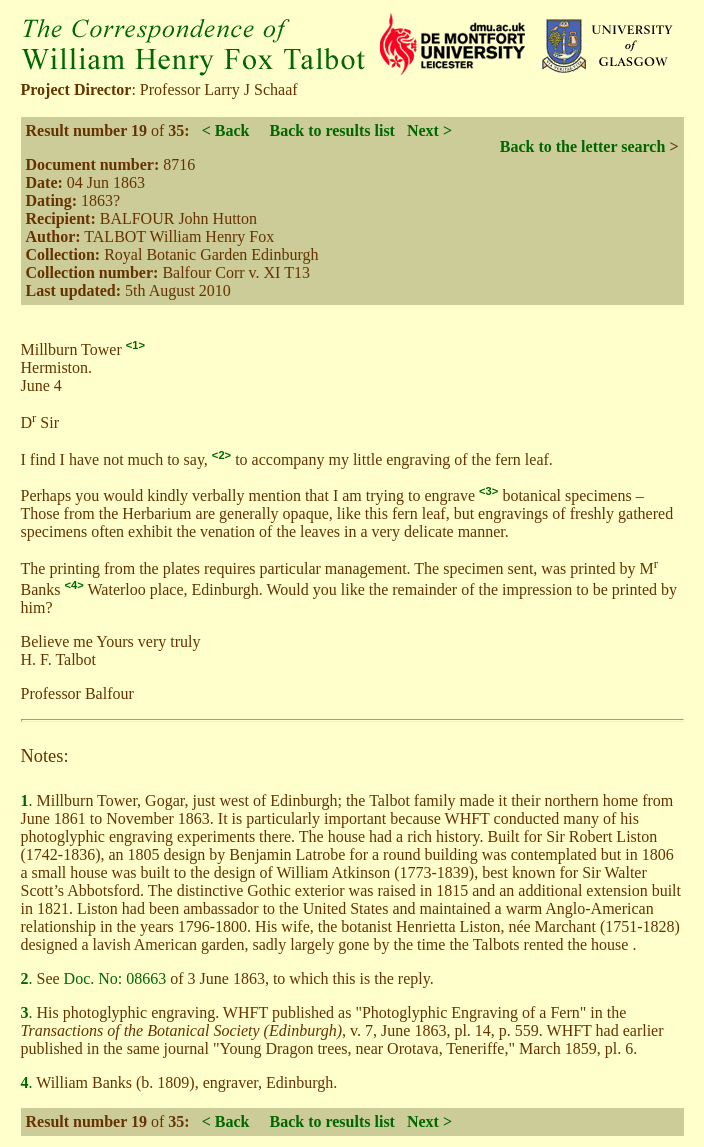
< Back (226, 130)
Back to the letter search (583, 146)
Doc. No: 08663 (115, 978)
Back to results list (331, 130)
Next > (429, 130)
